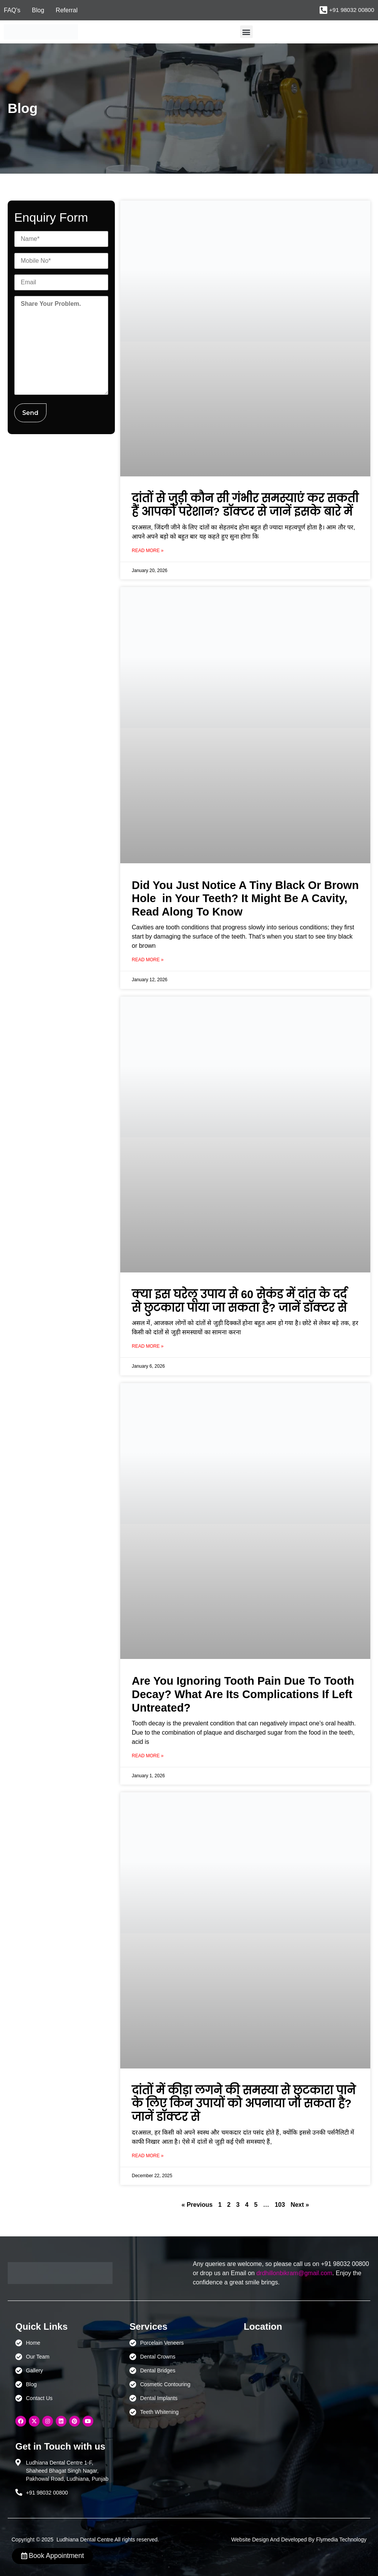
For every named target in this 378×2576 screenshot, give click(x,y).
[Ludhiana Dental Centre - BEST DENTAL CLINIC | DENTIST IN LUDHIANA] (293, 2375)
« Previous (197, 2204)
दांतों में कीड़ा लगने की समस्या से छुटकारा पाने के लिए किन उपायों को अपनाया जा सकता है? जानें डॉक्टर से (244, 2103)
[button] (246, 31)
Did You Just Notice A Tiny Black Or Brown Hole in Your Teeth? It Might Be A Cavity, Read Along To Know (245, 898)
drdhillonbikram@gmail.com (294, 2273)
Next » (299, 2204)
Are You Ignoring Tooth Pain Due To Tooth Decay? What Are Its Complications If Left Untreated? (243, 1694)
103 (280, 2204)
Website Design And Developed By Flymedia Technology (298, 2539)
